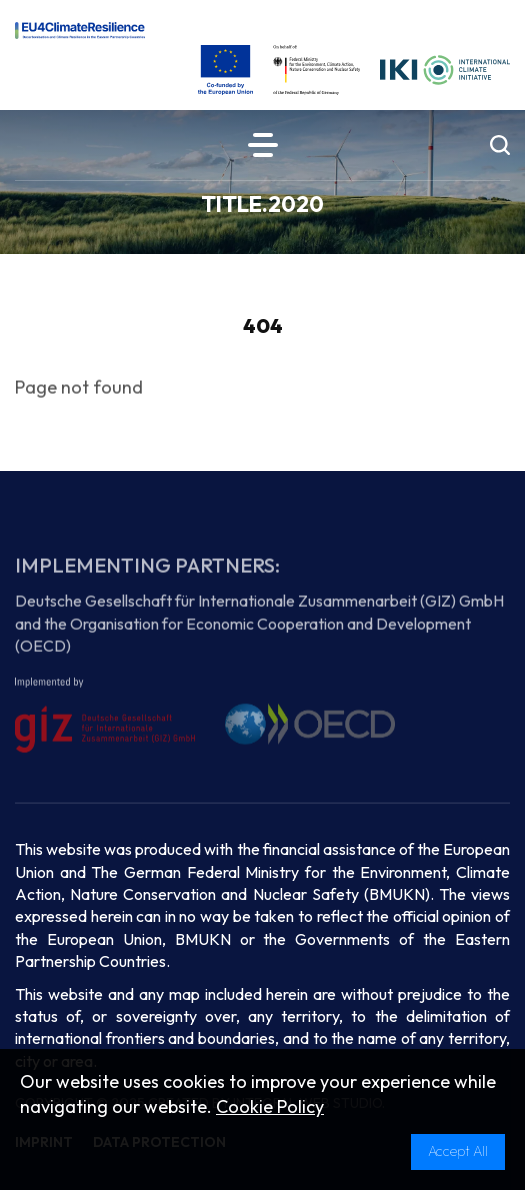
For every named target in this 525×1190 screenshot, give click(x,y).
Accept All (458, 1151)
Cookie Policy (270, 1106)
